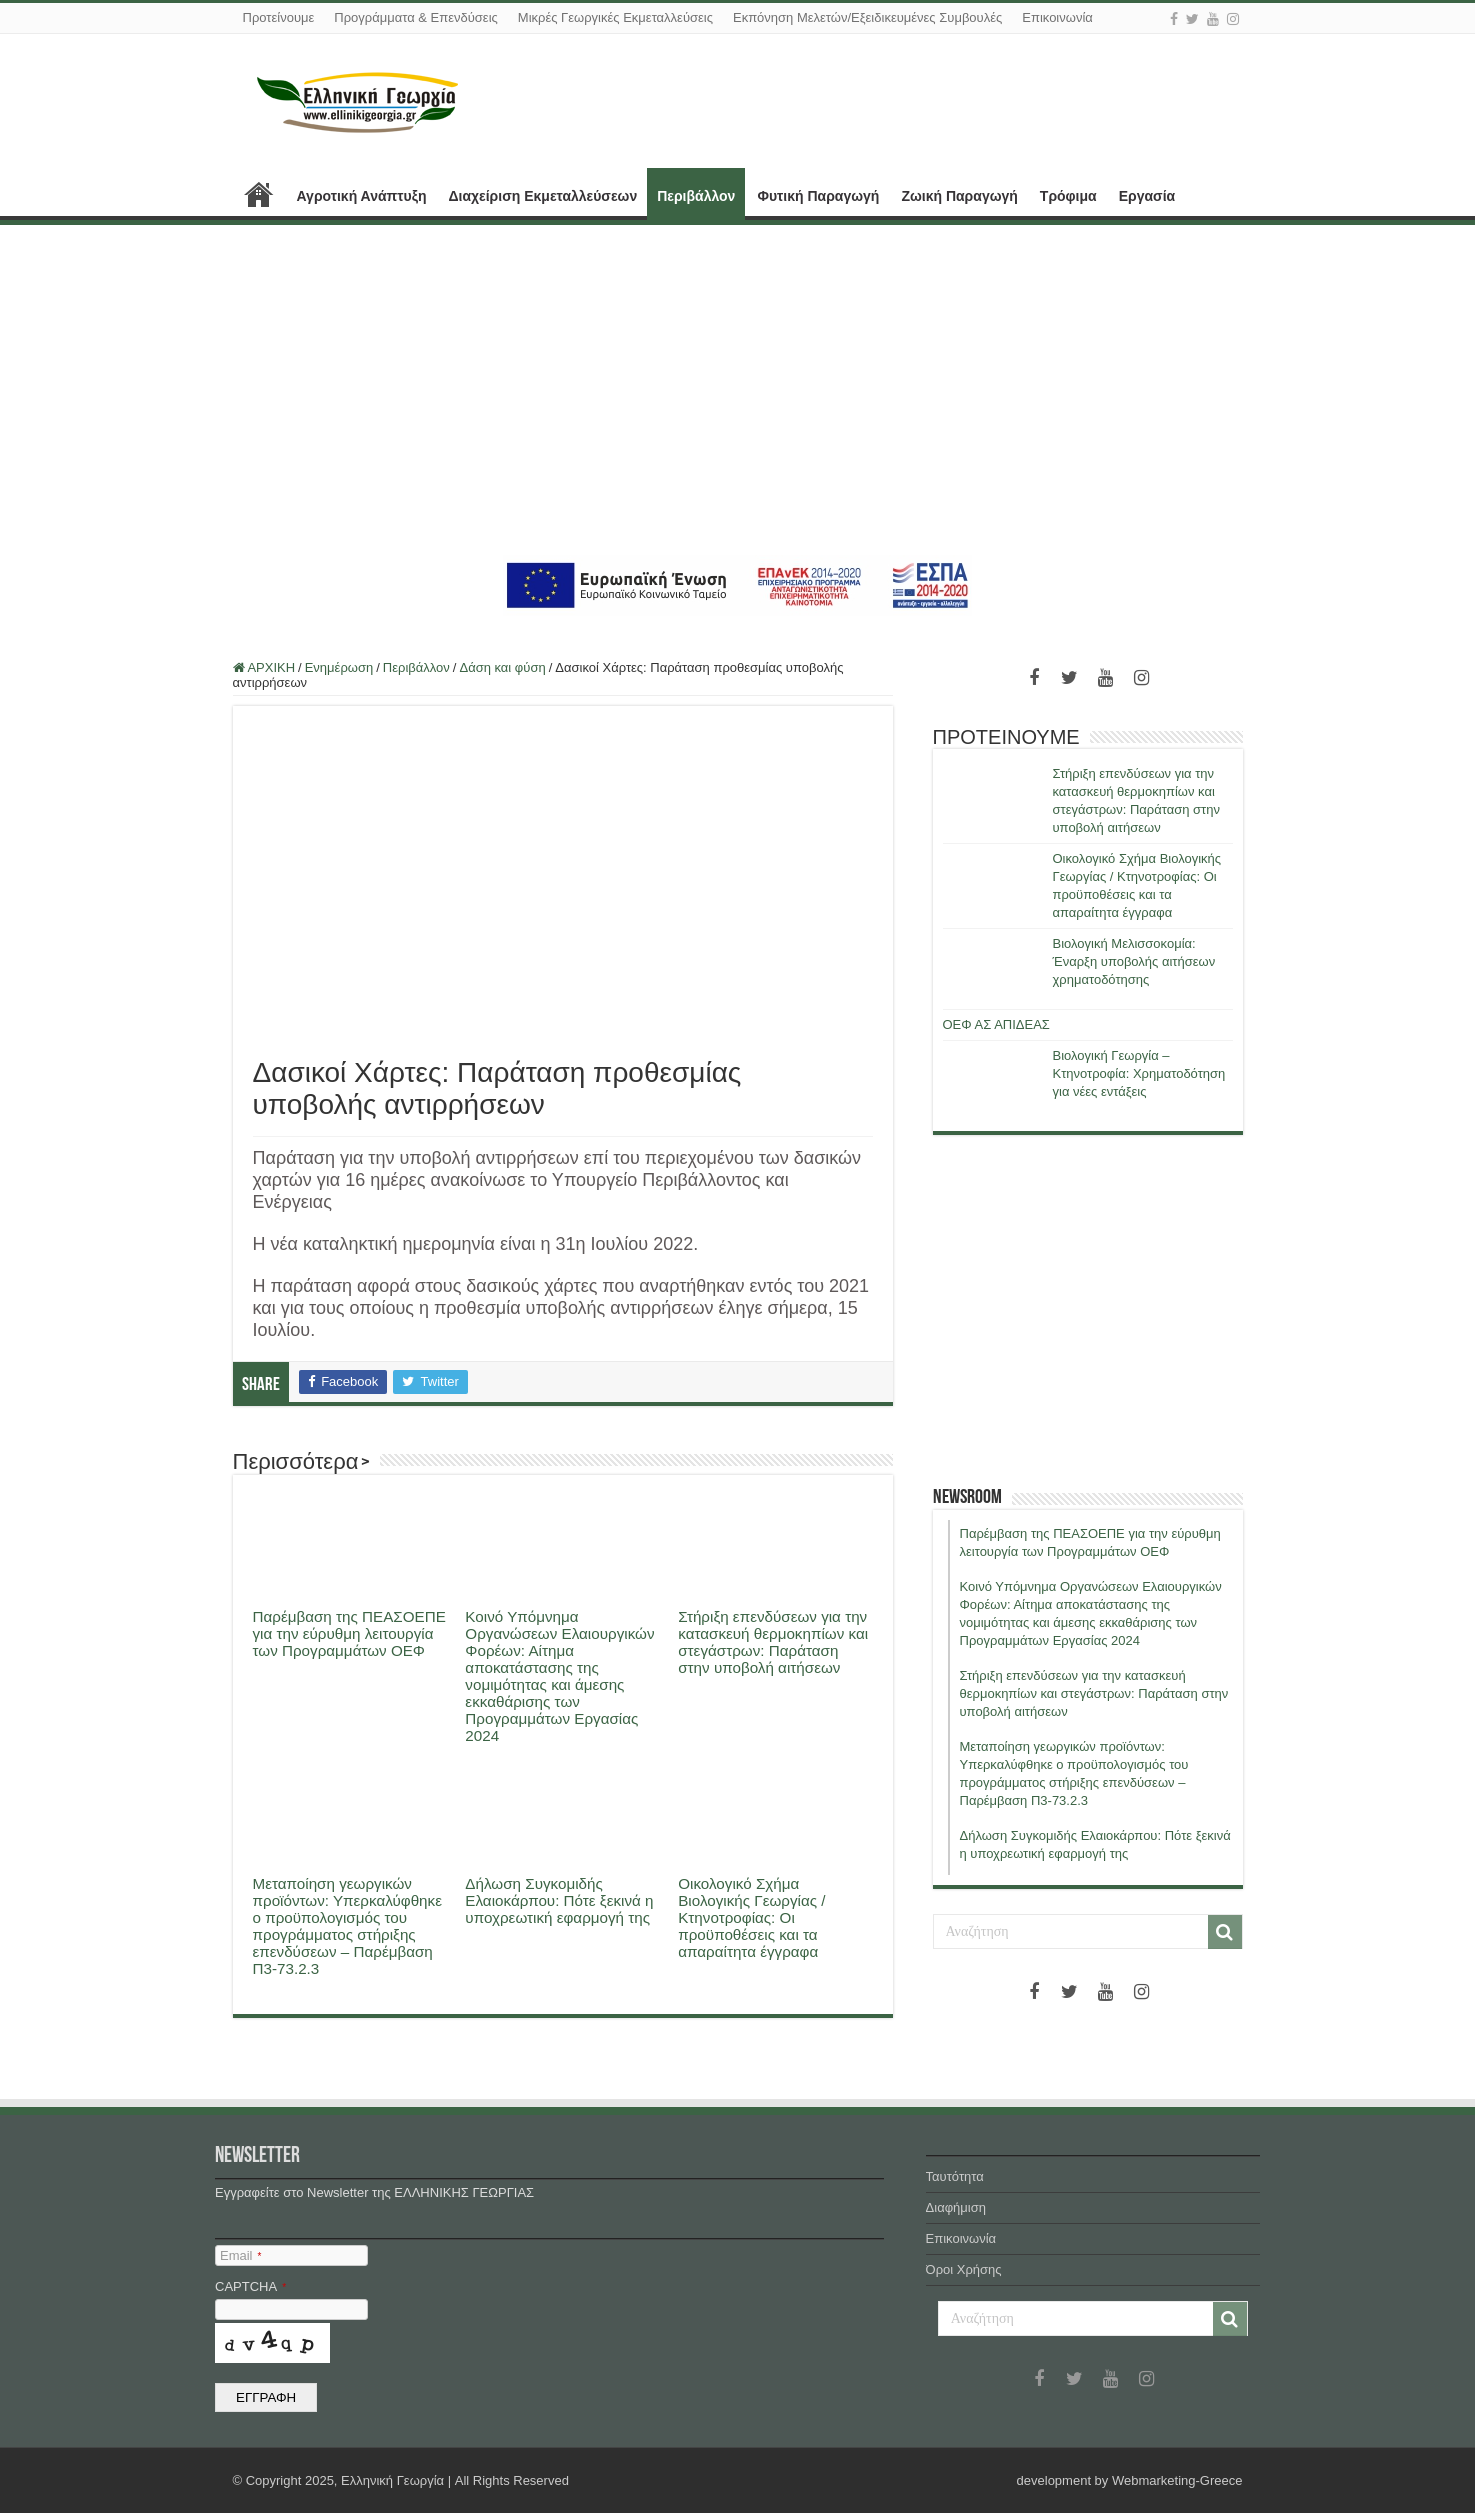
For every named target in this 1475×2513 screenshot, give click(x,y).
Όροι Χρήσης (964, 2269)
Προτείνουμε (279, 17)
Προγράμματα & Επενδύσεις (416, 17)
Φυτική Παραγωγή (818, 196)
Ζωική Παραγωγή (959, 196)
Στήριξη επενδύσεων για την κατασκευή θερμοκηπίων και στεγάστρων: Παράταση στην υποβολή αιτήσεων (773, 1642)
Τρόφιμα (1068, 196)
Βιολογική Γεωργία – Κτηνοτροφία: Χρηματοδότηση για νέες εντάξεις (1139, 1073)
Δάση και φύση (502, 667)
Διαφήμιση (956, 2207)
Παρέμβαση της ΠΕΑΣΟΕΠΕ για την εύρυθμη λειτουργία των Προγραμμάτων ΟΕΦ (349, 1633)
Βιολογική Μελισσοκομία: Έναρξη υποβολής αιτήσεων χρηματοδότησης (1134, 961)
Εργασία (1147, 196)
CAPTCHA (250, 2286)
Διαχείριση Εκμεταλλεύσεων (542, 196)
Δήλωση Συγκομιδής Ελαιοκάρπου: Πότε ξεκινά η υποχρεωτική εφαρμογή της (559, 1900)
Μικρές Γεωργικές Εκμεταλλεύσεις (615, 17)
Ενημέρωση (339, 667)
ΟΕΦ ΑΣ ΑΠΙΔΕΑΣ (996, 1024)
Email (240, 2255)
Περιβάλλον (696, 196)
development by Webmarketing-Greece (1130, 2480)
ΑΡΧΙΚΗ (259, 194)
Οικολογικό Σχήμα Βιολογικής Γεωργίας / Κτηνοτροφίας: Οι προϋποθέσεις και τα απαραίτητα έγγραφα (751, 1917)
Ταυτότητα (955, 2176)
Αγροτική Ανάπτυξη (362, 196)
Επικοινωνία (1057, 17)
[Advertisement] (738, 390)
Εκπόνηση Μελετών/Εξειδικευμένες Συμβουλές (867, 17)
